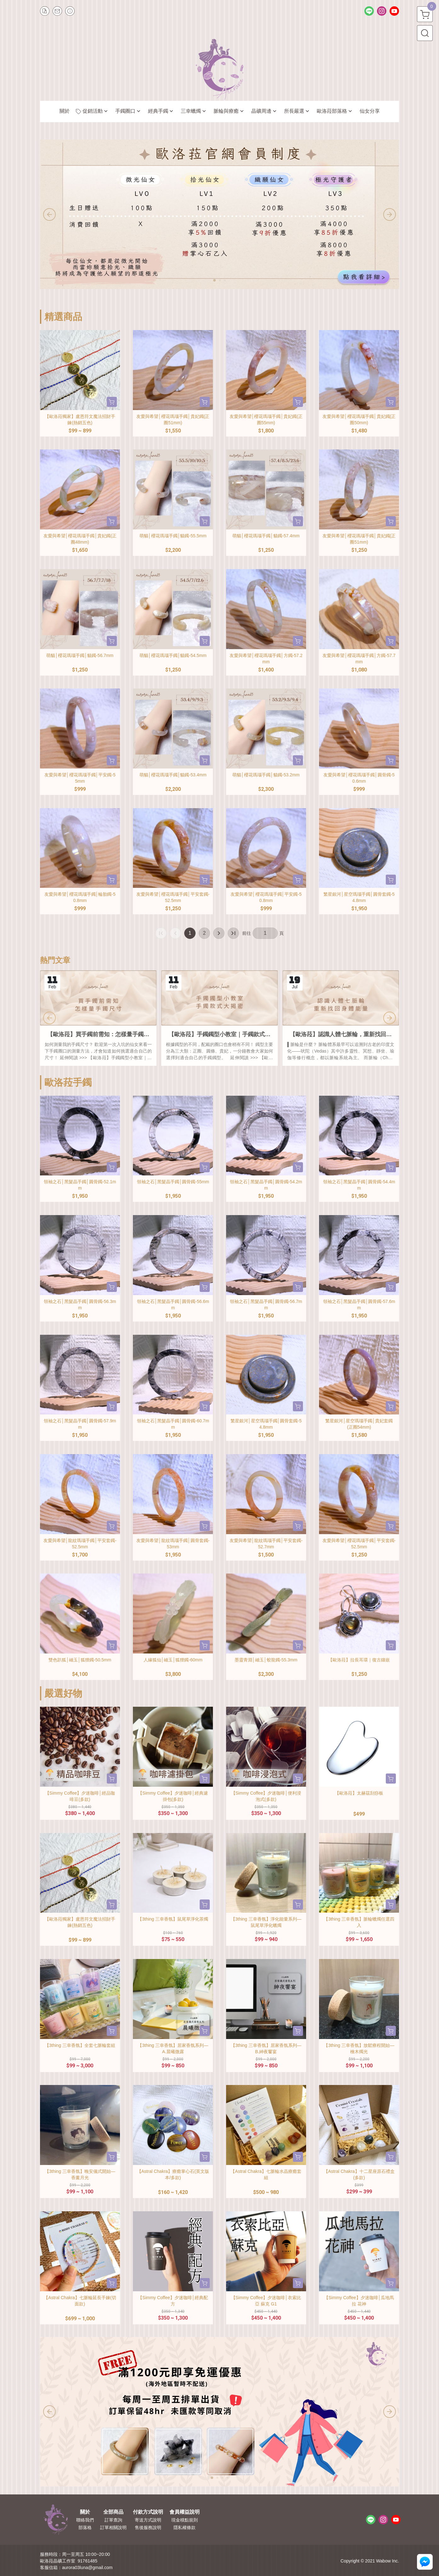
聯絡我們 (85, 2520)
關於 (85, 2512)
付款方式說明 (148, 2512)
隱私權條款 (185, 2527)
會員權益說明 (184, 2512)
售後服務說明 (148, 2527)
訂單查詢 (113, 2520)
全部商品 (113, 2512)
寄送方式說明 (148, 2520)
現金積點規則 (184, 2520)
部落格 (85, 2527)
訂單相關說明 (113, 2527)
